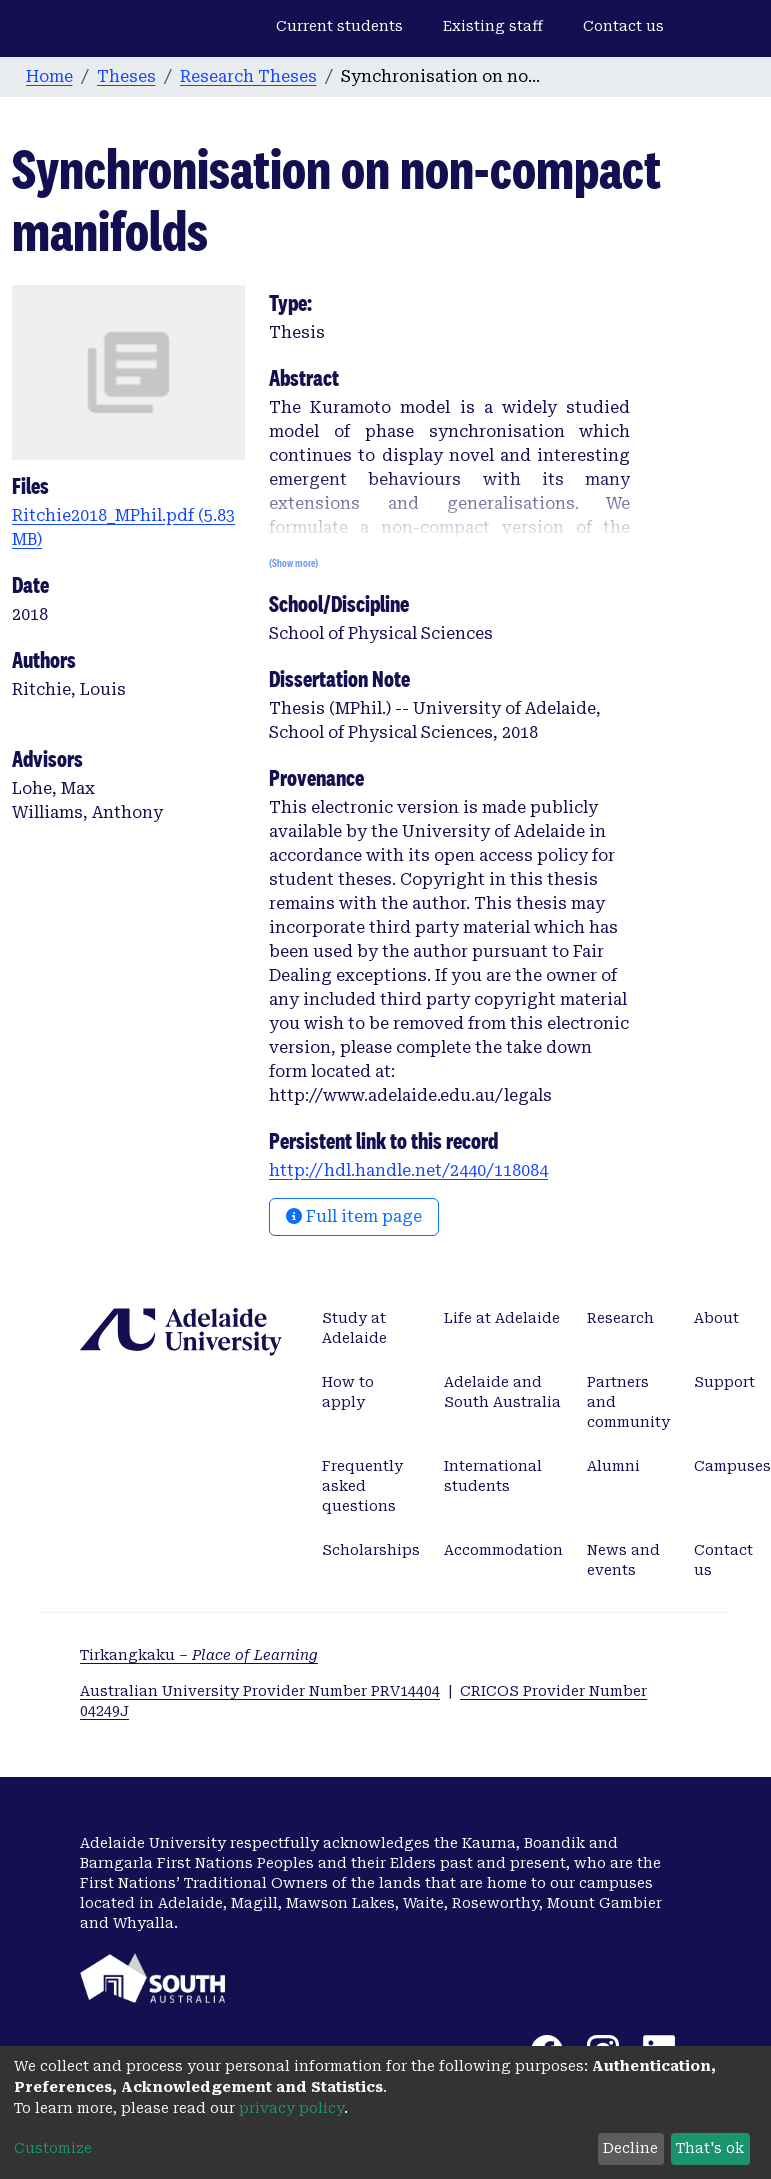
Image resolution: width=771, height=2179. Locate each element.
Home (49, 76)
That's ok (710, 2148)
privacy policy (291, 2108)
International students (493, 1476)
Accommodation (503, 1550)
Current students (339, 26)
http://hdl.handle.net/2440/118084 (408, 1170)
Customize (53, 2148)
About (716, 1318)
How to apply (348, 1392)
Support (724, 1382)
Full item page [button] (354, 1216)
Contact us (623, 26)
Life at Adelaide (502, 1318)
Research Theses (248, 76)
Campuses (732, 1466)
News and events (623, 1560)
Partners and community (628, 1402)
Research (620, 1318)
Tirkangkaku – (199, 1655)
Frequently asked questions (362, 1486)
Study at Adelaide (354, 1328)
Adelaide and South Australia (502, 1392)
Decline (630, 2148)
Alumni (613, 1466)
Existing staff (493, 26)
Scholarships (371, 1550)
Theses (126, 76)
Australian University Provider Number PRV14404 (260, 1691)
